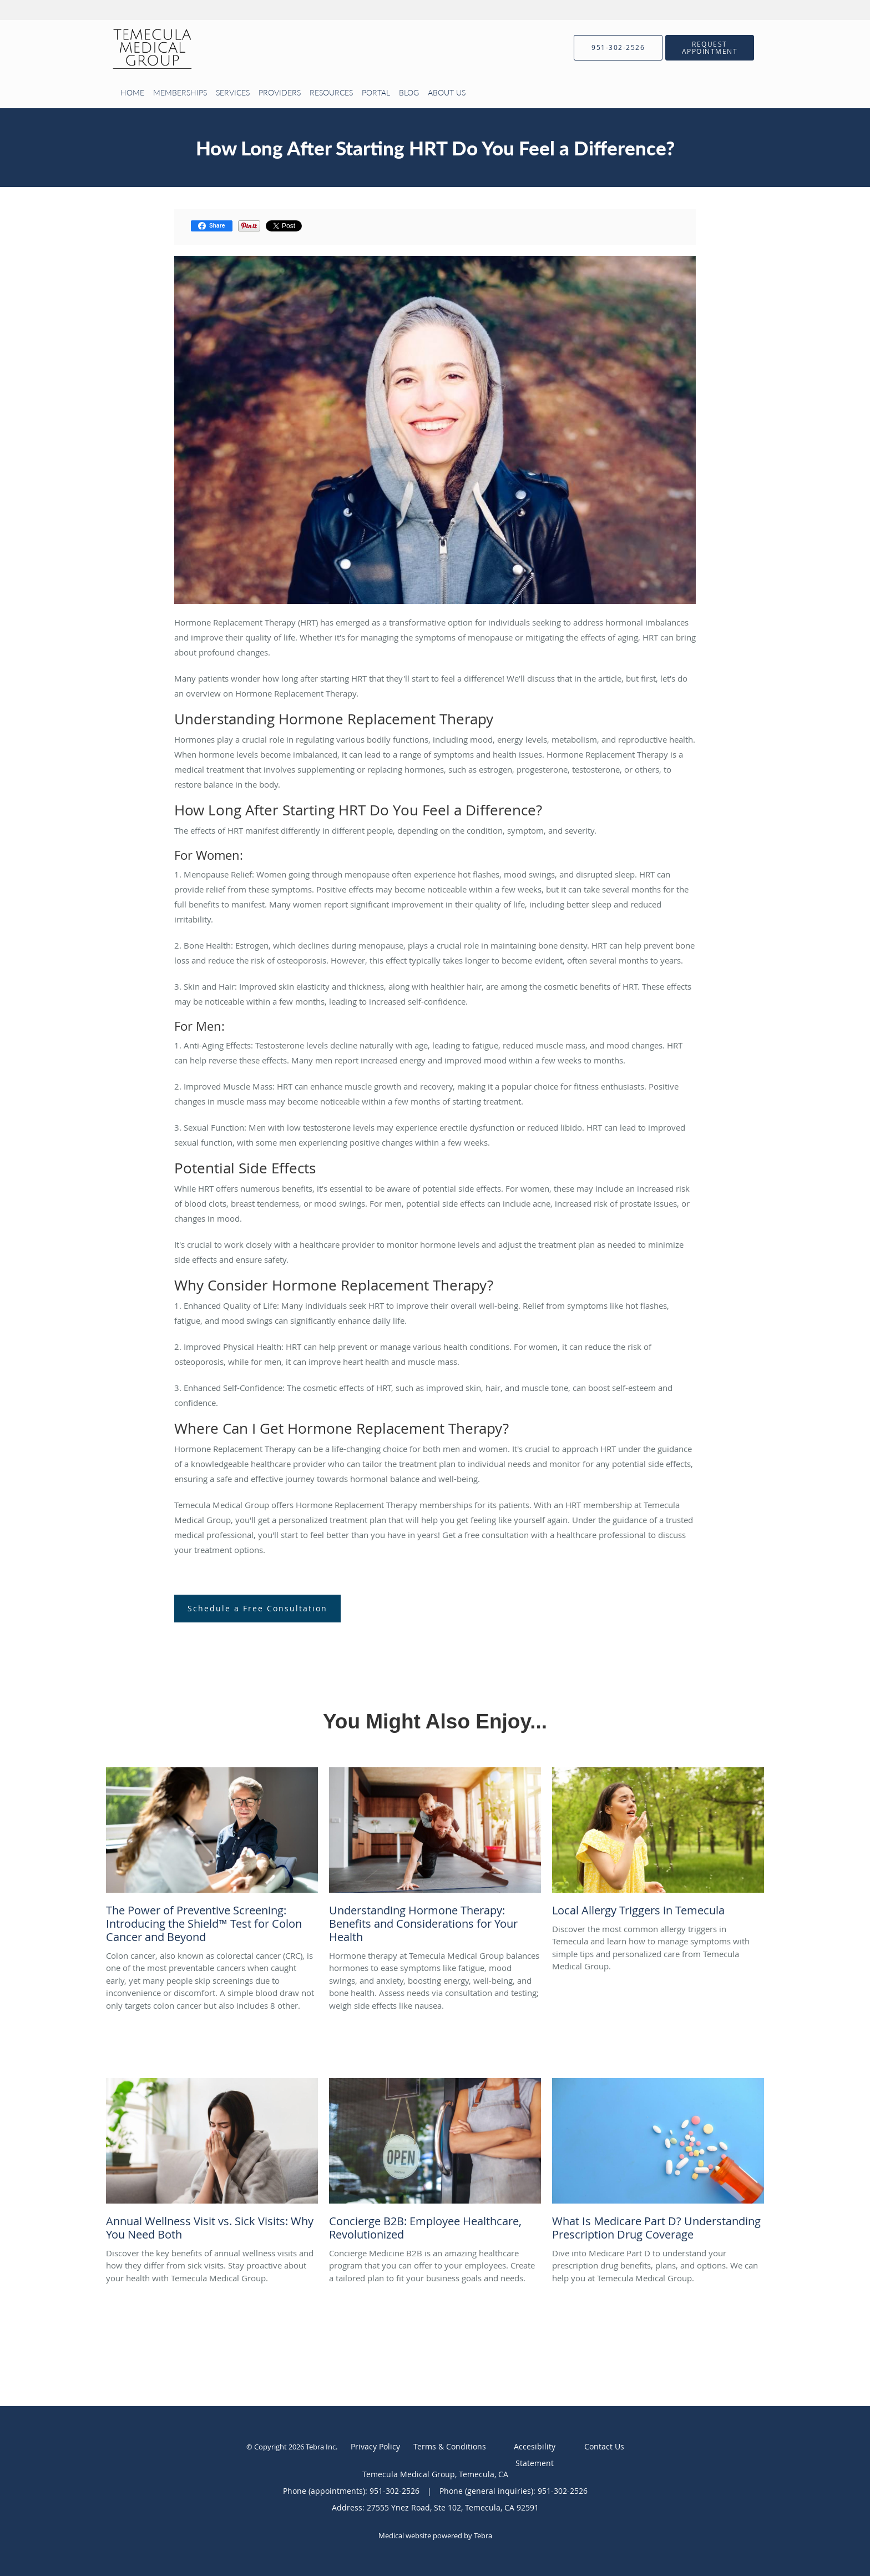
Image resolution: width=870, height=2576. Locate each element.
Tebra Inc (321, 2447)
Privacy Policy (375, 2446)
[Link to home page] (135, 47)
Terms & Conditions (449, 2446)
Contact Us (604, 2446)
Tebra (483, 2535)
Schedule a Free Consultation (257, 1608)
